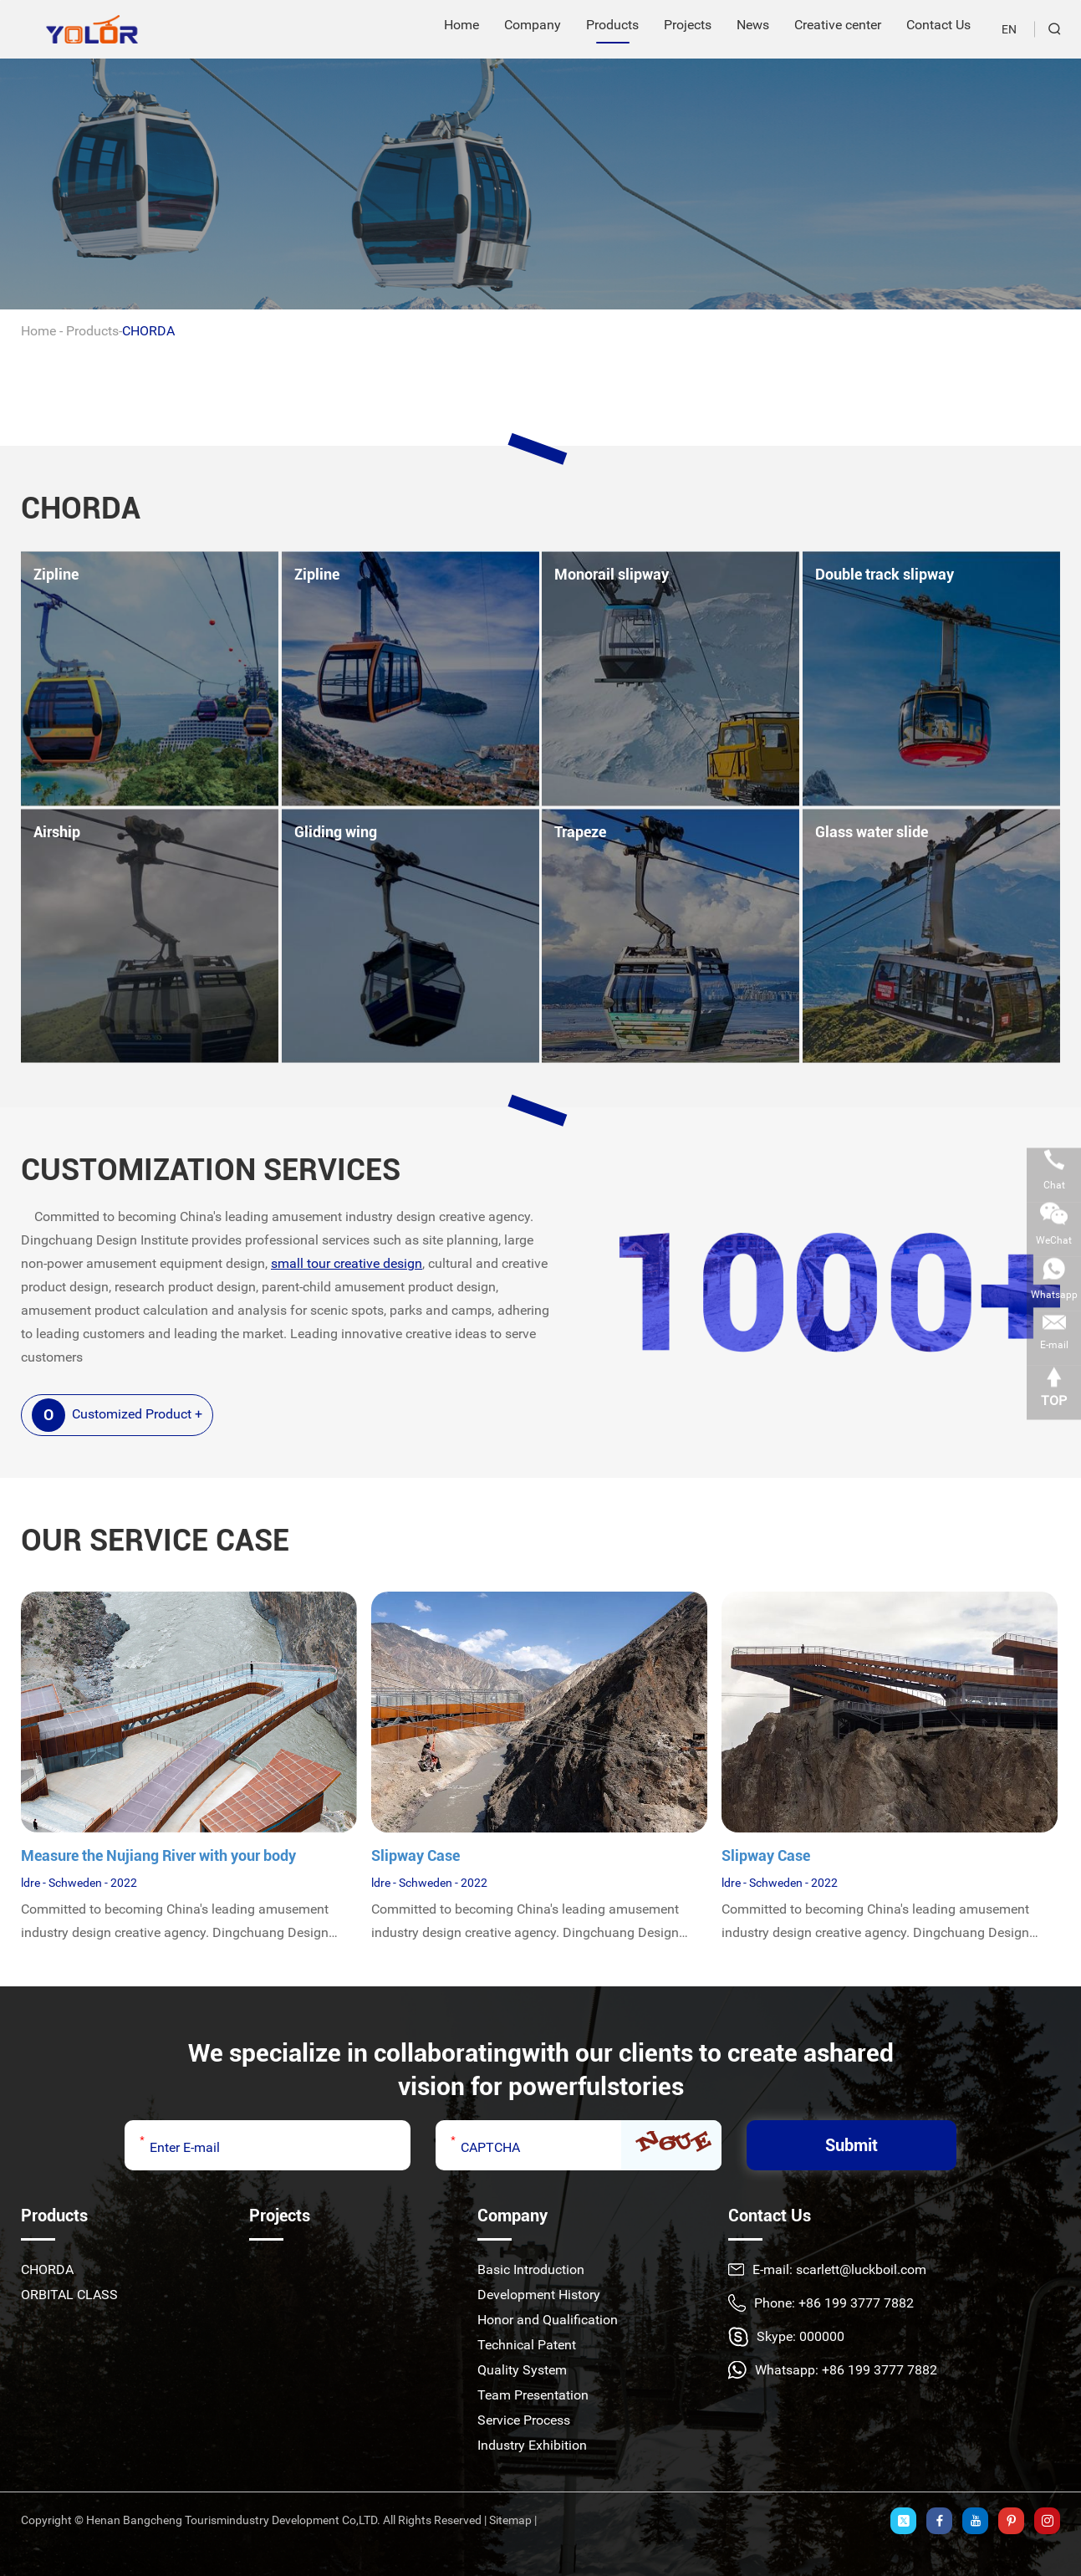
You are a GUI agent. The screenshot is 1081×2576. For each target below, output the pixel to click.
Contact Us (769, 2215)
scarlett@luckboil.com (861, 2269)
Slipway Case (415, 1855)
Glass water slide (871, 832)
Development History (538, 2295)
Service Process (523, 2420)
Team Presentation (533, 2395)
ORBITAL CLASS (69, 2295)
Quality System (522, 2370)
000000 (821, 2336)
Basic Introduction (530, 2269)
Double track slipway (884, 574)
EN (1009, 29)
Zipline (56, 574)
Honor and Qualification (547, 2320)
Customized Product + (117, 1415)
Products (92, 331)
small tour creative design (346, 1263)
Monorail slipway (611, 574)
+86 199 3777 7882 (879, 2370)
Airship (56, 832)
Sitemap (510, 2520)
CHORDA (148, 331)
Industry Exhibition (532, 2445)
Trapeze (580, 832)
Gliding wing (335, 832)
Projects (279, 2215)
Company (512, 2215)
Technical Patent (526, 2345)
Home (38, 331)
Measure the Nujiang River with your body (158, 1855)
